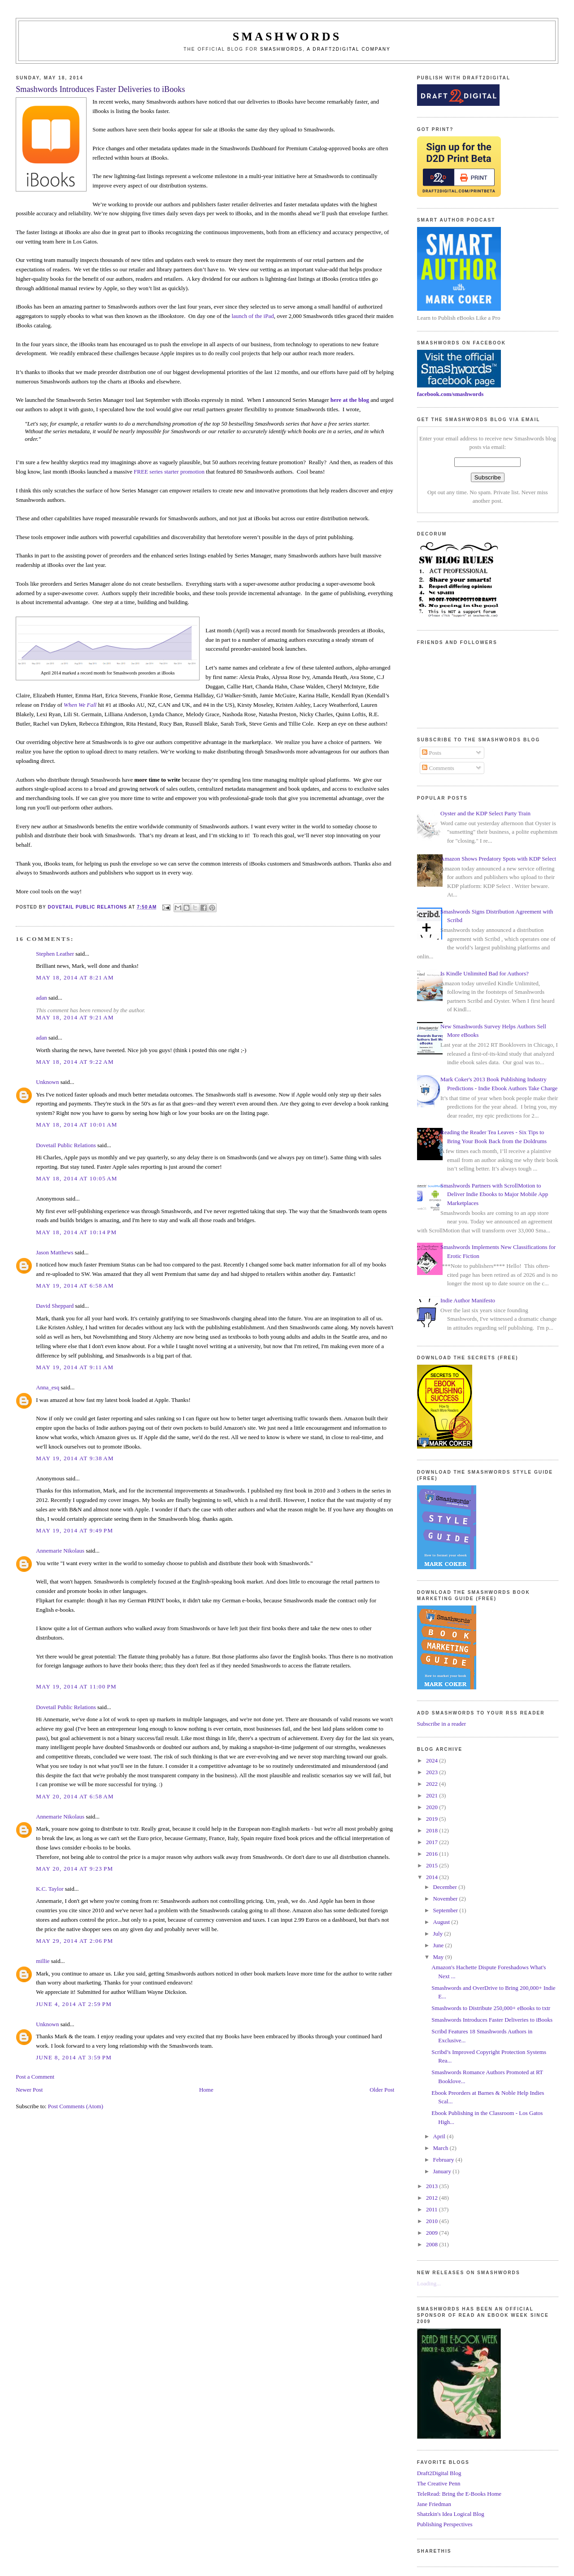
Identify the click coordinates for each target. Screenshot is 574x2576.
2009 (432, 2232)
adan (41, 997)
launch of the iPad (252, 316)
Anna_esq (47, 1387)
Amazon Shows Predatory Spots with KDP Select (498, 858)
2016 (432, 1853)
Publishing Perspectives (445, 2524)
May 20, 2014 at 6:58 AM (75, 1796)
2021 (432, 1795)
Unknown (47, 1082)
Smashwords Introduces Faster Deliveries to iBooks (491, 2019)
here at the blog (349, 399)
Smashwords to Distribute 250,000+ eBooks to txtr (490, 2008)
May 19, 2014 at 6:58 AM (75, 1285)
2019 (432, 1818)
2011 (432, 2209)
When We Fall (80, 704)
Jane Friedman (434, 2504)
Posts (431, 752)
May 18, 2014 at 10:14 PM (76, 1232)
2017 (432, 1842)
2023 (432, 1772)
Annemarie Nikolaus (60, 1550)
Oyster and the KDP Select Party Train (485, 813)
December (446, 1887)
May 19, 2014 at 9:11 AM (74, 1367)
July (438, 1933)
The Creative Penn (439, 2483)
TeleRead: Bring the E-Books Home (459, 2493)
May (439, 1957)
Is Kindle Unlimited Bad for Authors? (484, 973)
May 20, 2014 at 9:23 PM (74, 1868)
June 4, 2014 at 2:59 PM (74, 2004)
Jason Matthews (54, 1252)
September (446, 1910)
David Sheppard (55, 1305)
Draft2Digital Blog (439, 2473)
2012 (432, 2197)
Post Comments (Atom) (76, 2106)
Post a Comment (35, 2076)
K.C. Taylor (49, 1888)
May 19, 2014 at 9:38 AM (75, 1458)
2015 (432, 1865)
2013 (432, 2186)
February (444, 2159)
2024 (432, 1760)
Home (206, 2089)
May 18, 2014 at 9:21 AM (75, 1017)
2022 (432, 1783)
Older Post (382, 2089)
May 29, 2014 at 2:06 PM (74, 1940)
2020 (432, 1807)
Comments (438, 768)
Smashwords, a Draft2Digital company (325, 49)
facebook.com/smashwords (450, 394)
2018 (432, 1830)
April (440, 2136)
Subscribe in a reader (441, 1723)
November (446, 1898)
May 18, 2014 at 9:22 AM (75, 1061)
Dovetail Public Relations (66, 1145)
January (443, 2171)
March (441, 2148)
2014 (432, 1877)
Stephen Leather (55, 953)
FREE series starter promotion (169, 471)
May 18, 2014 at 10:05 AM (76, 1178)
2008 (432, 2244)
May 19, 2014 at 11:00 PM (76, 1686)
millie (42, 1961)
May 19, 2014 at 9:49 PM (74, 1530)
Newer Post (29, 2089)
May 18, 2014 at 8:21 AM (75, 977)
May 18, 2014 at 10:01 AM (76, 1124)
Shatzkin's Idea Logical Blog (450, 2514)
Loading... (429, 2283)
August (442, 1922)
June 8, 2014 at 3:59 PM (74, 2057)
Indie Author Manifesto (467, 1300)
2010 (432, 2221)
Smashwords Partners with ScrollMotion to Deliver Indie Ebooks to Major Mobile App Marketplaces (494, 1194)
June (439, 1945)
